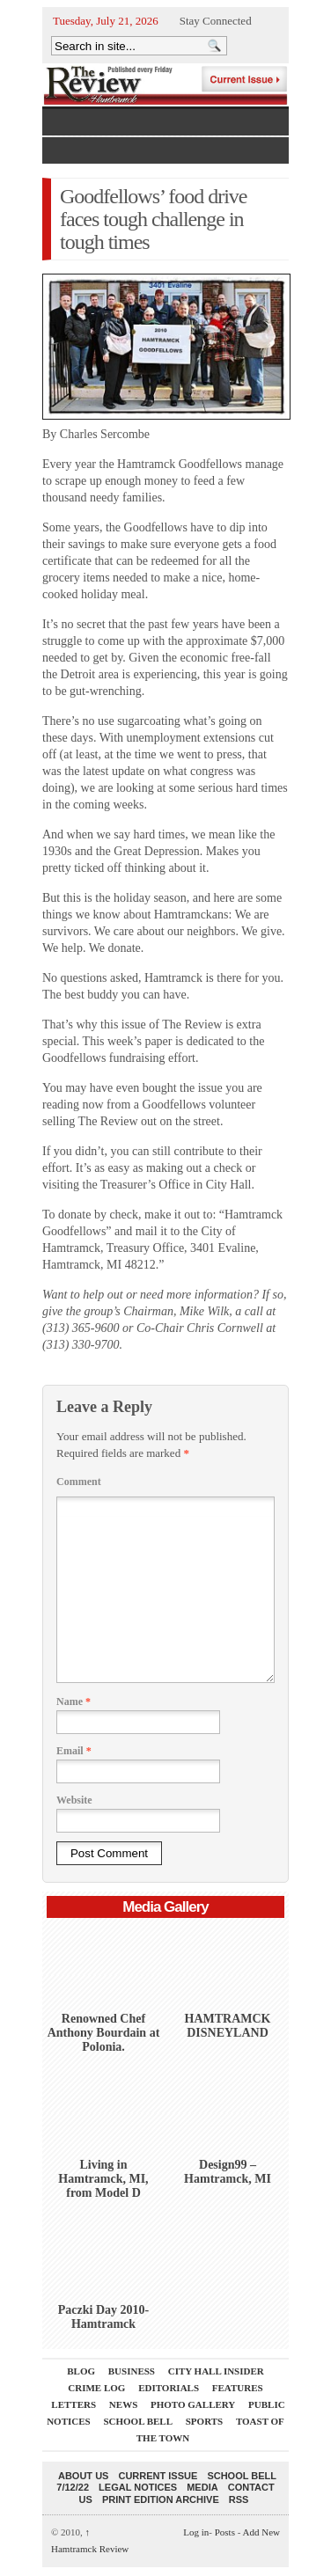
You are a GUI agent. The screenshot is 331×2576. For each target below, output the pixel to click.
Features (237, 2387)
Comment (78, 1481)
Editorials (168, 2387)
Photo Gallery (193, 2404)
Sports (204, 2421)
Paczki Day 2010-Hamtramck (103, 2317)
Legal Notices (138, 2487)
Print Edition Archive (160, 2499)
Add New (261, 2532)
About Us (83, 2475)
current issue (157, 2475)
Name (73, 1701)
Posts (225, 2532)
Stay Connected (216, 20)
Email (74, 1751)
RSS (239, 2499)
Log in (196, 2532)
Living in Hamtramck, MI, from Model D (103, 2178)
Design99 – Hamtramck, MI (227, 2171)
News (123, 2404)
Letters (73, 2404)
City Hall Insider (216, 2371)
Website (74, 1800)
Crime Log (96, 2387)
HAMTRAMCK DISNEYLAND (228, 2025)
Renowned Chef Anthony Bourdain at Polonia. (104, 2032)
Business (131, 2371)
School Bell (138, 2421)
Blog (81, 2371)
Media (202, 2487)
